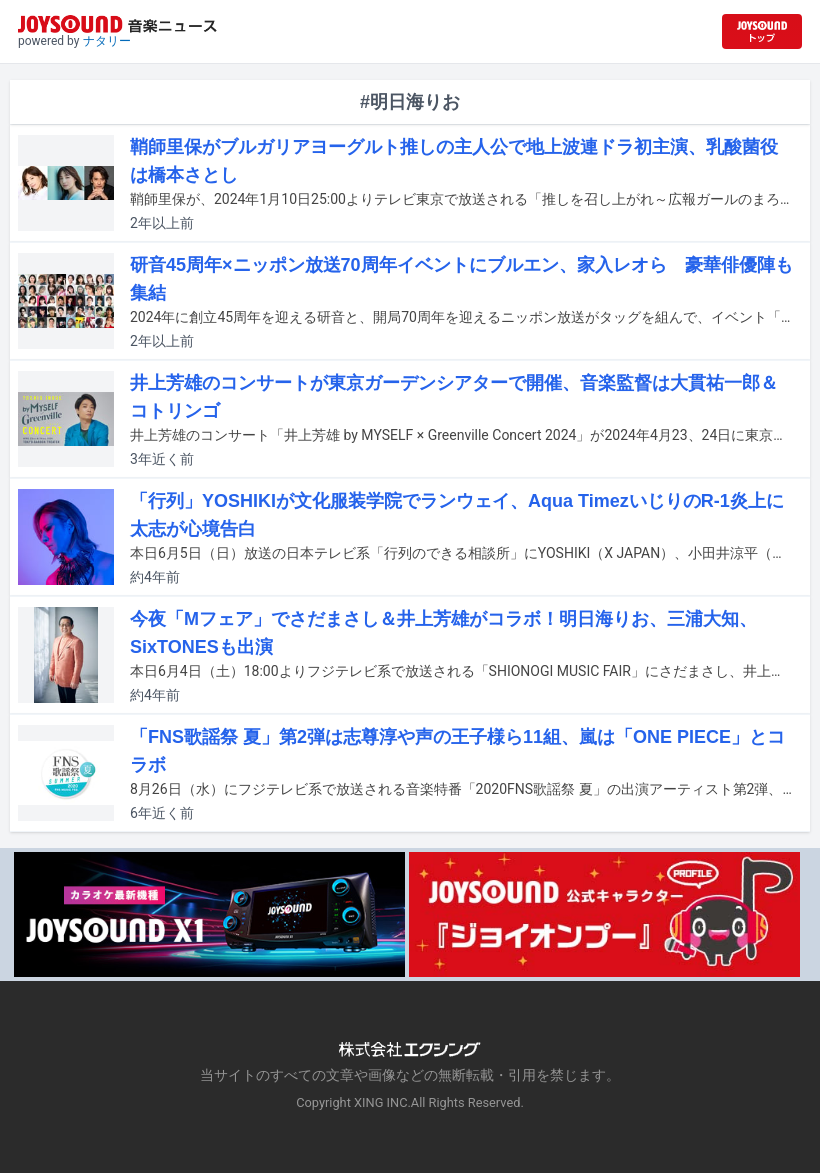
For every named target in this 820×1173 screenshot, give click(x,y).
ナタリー (107, 41)
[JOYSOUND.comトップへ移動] (762, 31)
